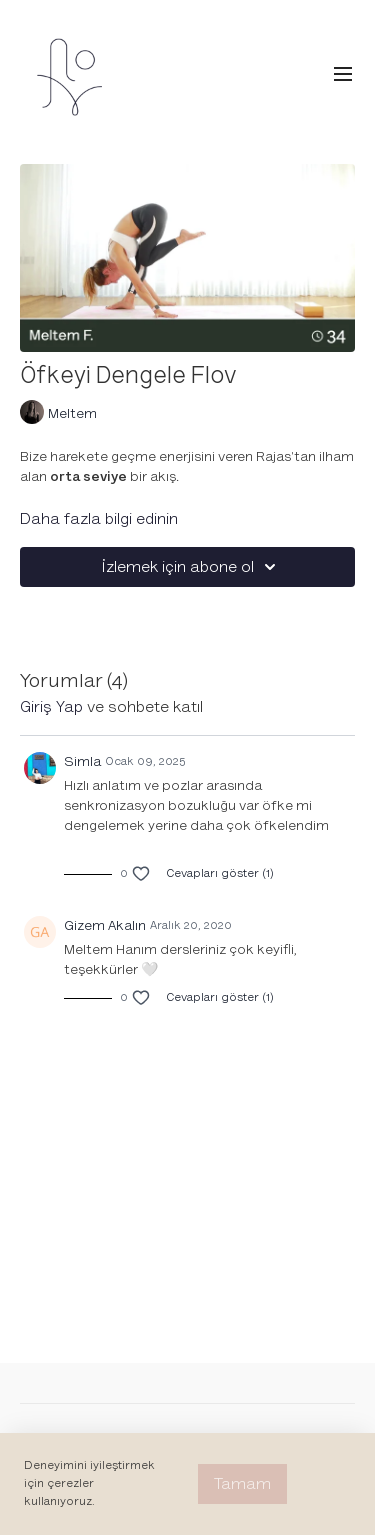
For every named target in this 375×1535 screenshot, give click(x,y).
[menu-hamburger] (343, 74)
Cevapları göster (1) (220, 873)
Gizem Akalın (105, 925)
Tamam (242, 1484)
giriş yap (51, 707)
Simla (82, 761)
